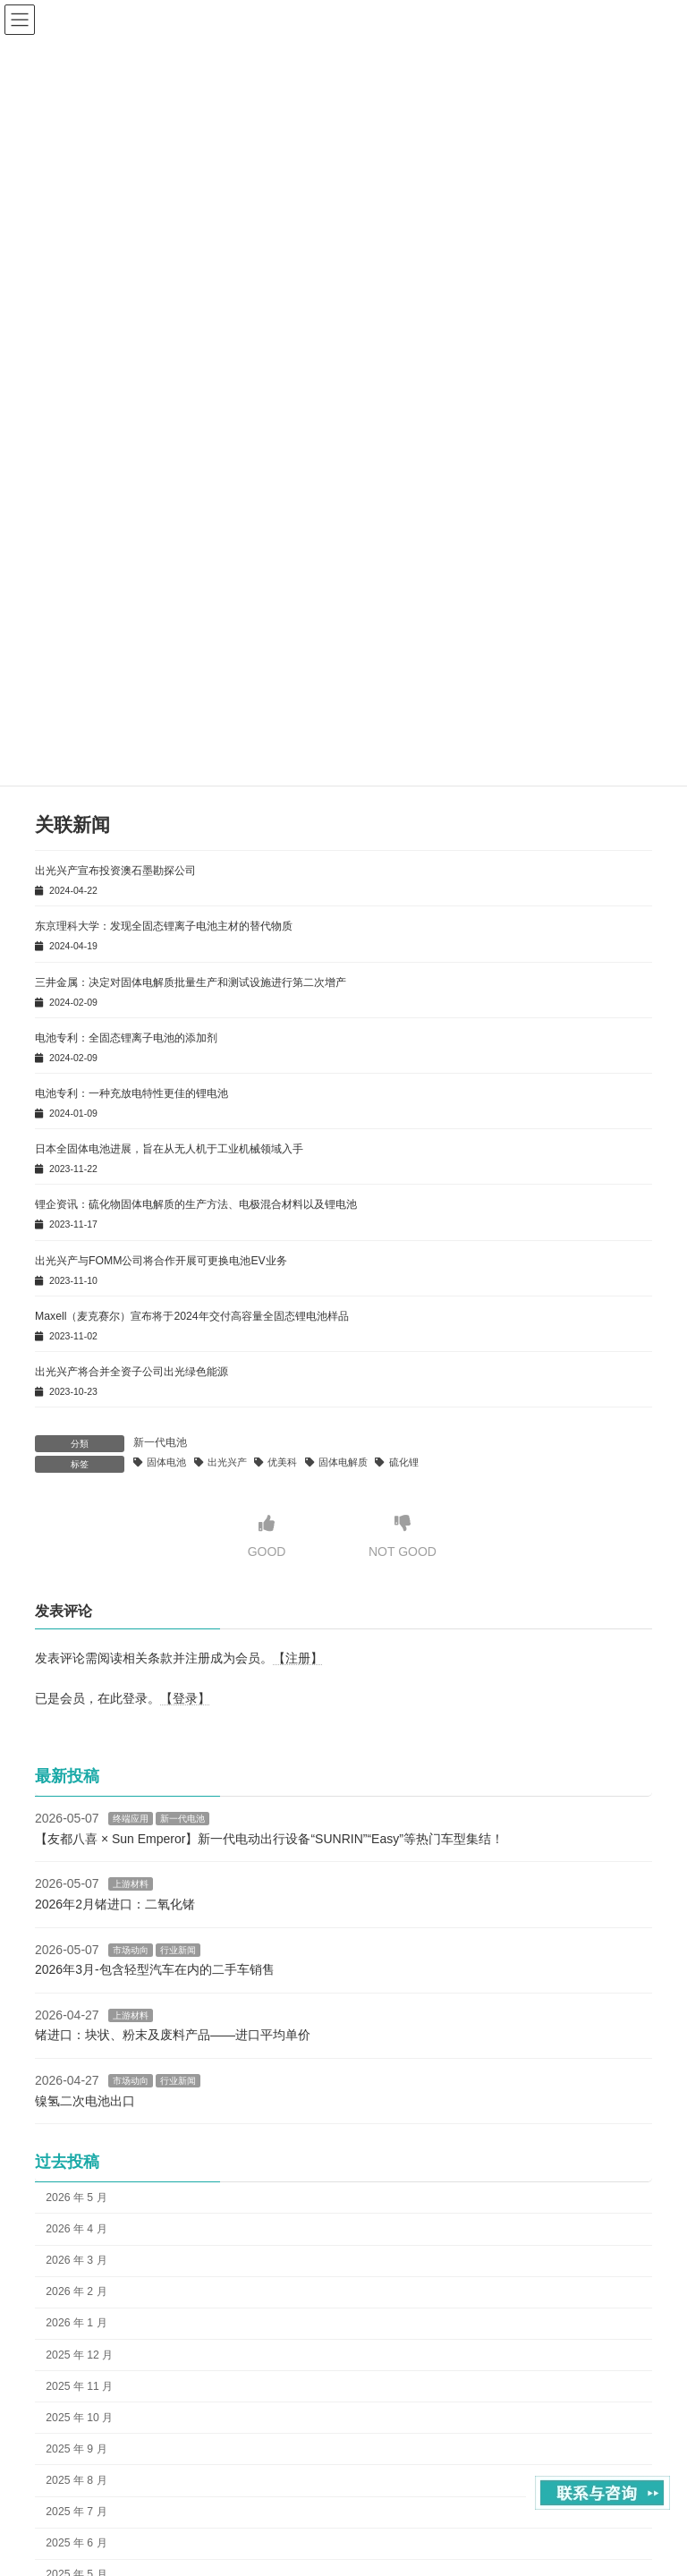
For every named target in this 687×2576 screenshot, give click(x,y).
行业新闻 (178, 1950)
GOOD (267, 1537)
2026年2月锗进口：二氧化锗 (115, 1904)
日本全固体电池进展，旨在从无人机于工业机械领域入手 (169, 1149)
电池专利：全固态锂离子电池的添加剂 (126, 1038)
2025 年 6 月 (76, 2544)
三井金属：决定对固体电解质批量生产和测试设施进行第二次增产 (190, 982)
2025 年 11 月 (79, 2386)
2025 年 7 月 (76, 2512)
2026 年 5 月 (76, 2197)
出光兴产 (227, 1462)
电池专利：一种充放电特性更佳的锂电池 (131, 1093)
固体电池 (166, 1462)
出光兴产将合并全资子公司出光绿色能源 (131, 1371)
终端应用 (130, 1819)
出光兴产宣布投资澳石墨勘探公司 (115, 870)
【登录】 (185, 1698)
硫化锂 (404, 1462)
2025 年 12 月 (79, 2355)
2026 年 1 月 (76, 2323)
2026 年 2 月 (76, 2292)
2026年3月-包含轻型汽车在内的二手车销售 (155, 1970)
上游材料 (130, 1885)
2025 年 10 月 (79, 2417)
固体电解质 (343, 1462)
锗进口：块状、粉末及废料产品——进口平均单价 (172, 2035)
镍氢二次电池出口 (85, 2101)
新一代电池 (160, 1442)
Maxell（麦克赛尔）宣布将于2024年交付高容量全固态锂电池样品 (192, 1316)
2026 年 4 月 (76, 2229)
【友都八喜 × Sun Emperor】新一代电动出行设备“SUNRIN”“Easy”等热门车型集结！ (269, 1839)
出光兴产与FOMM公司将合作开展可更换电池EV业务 (161, 1260)
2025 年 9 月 (76, 2449)
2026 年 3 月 (76, 2261)
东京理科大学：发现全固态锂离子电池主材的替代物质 (164, 926)
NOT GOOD (403, 1537)
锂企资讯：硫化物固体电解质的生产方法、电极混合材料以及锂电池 (196, 1204)
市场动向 (130, 1950)
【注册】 (298, 1658)
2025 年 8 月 (76, 2480)
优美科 (282, 1462)
